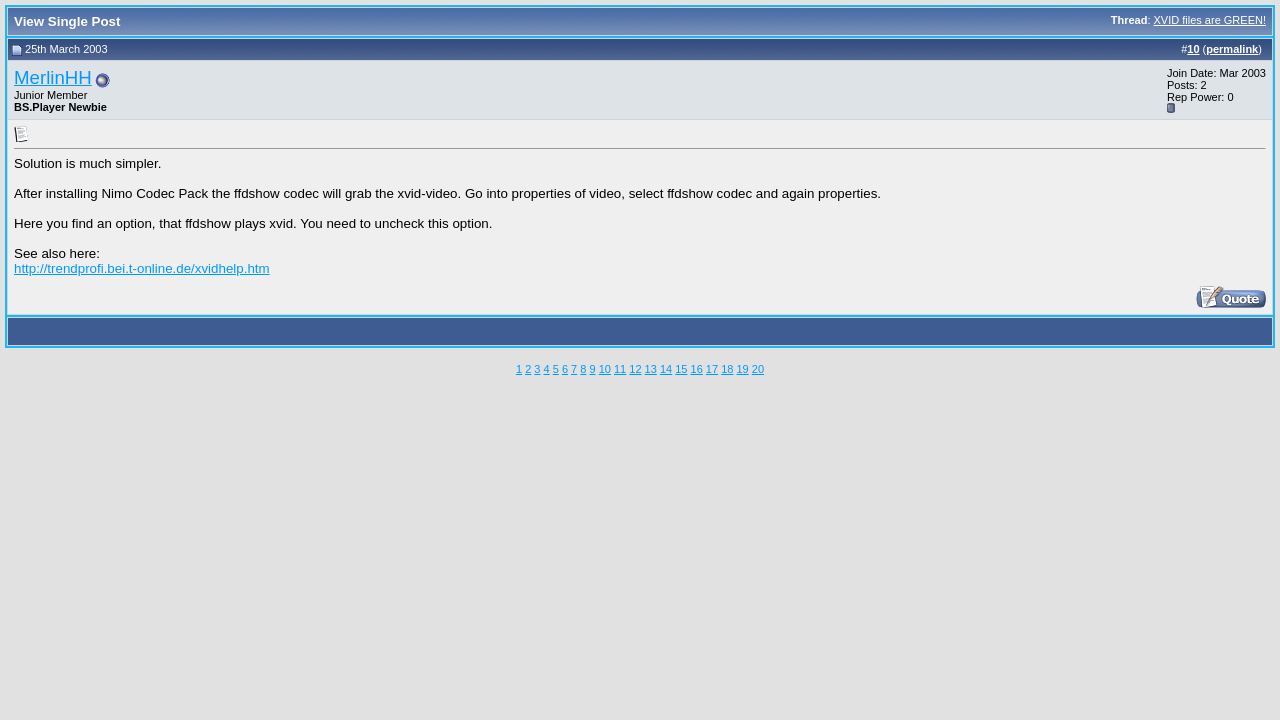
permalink (1232, 49)
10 (605, 369)
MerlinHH (53, 77)
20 (758, 369)
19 (742, 369)
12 (635, 369)
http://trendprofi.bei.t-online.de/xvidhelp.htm (142, 268)
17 (712, 369)
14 (666, 369)
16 (697, 369)
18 (727, 369)
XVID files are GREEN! (1210, 20)
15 (681, 369)
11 (620, 369)
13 (651, 369)
